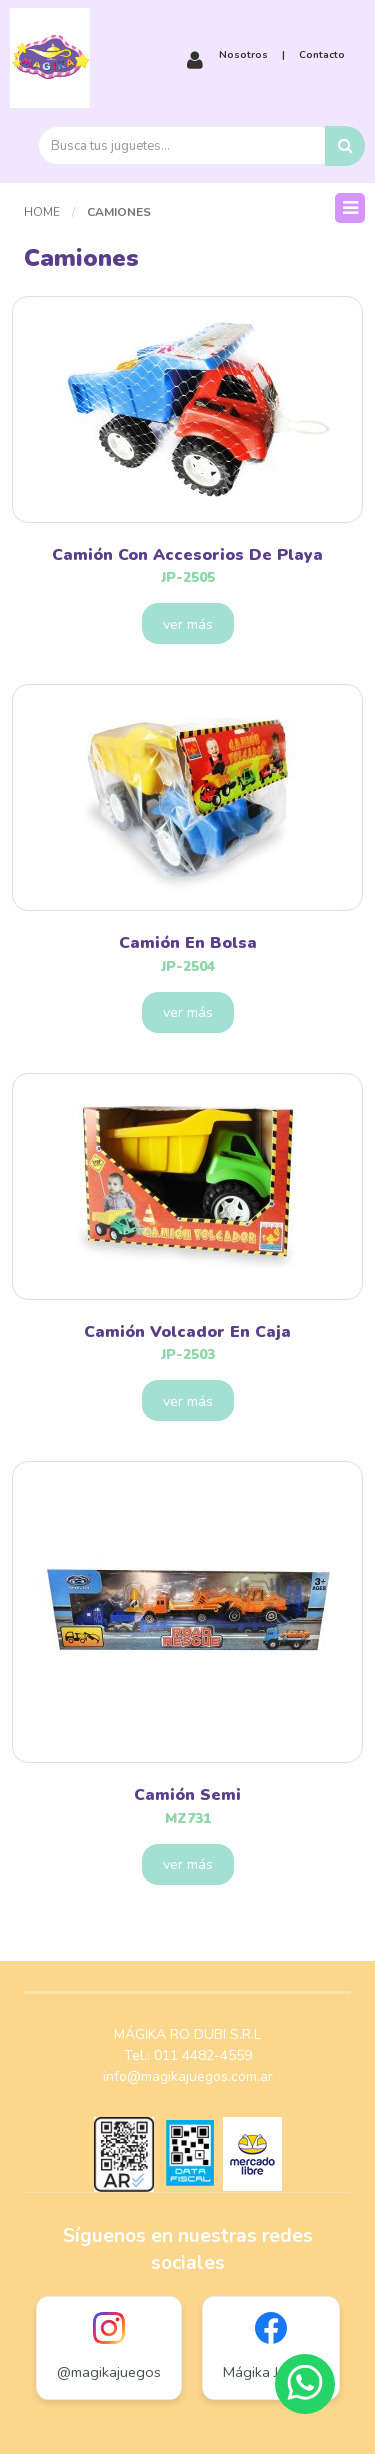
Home (42, 212)
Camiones (119, 212)
